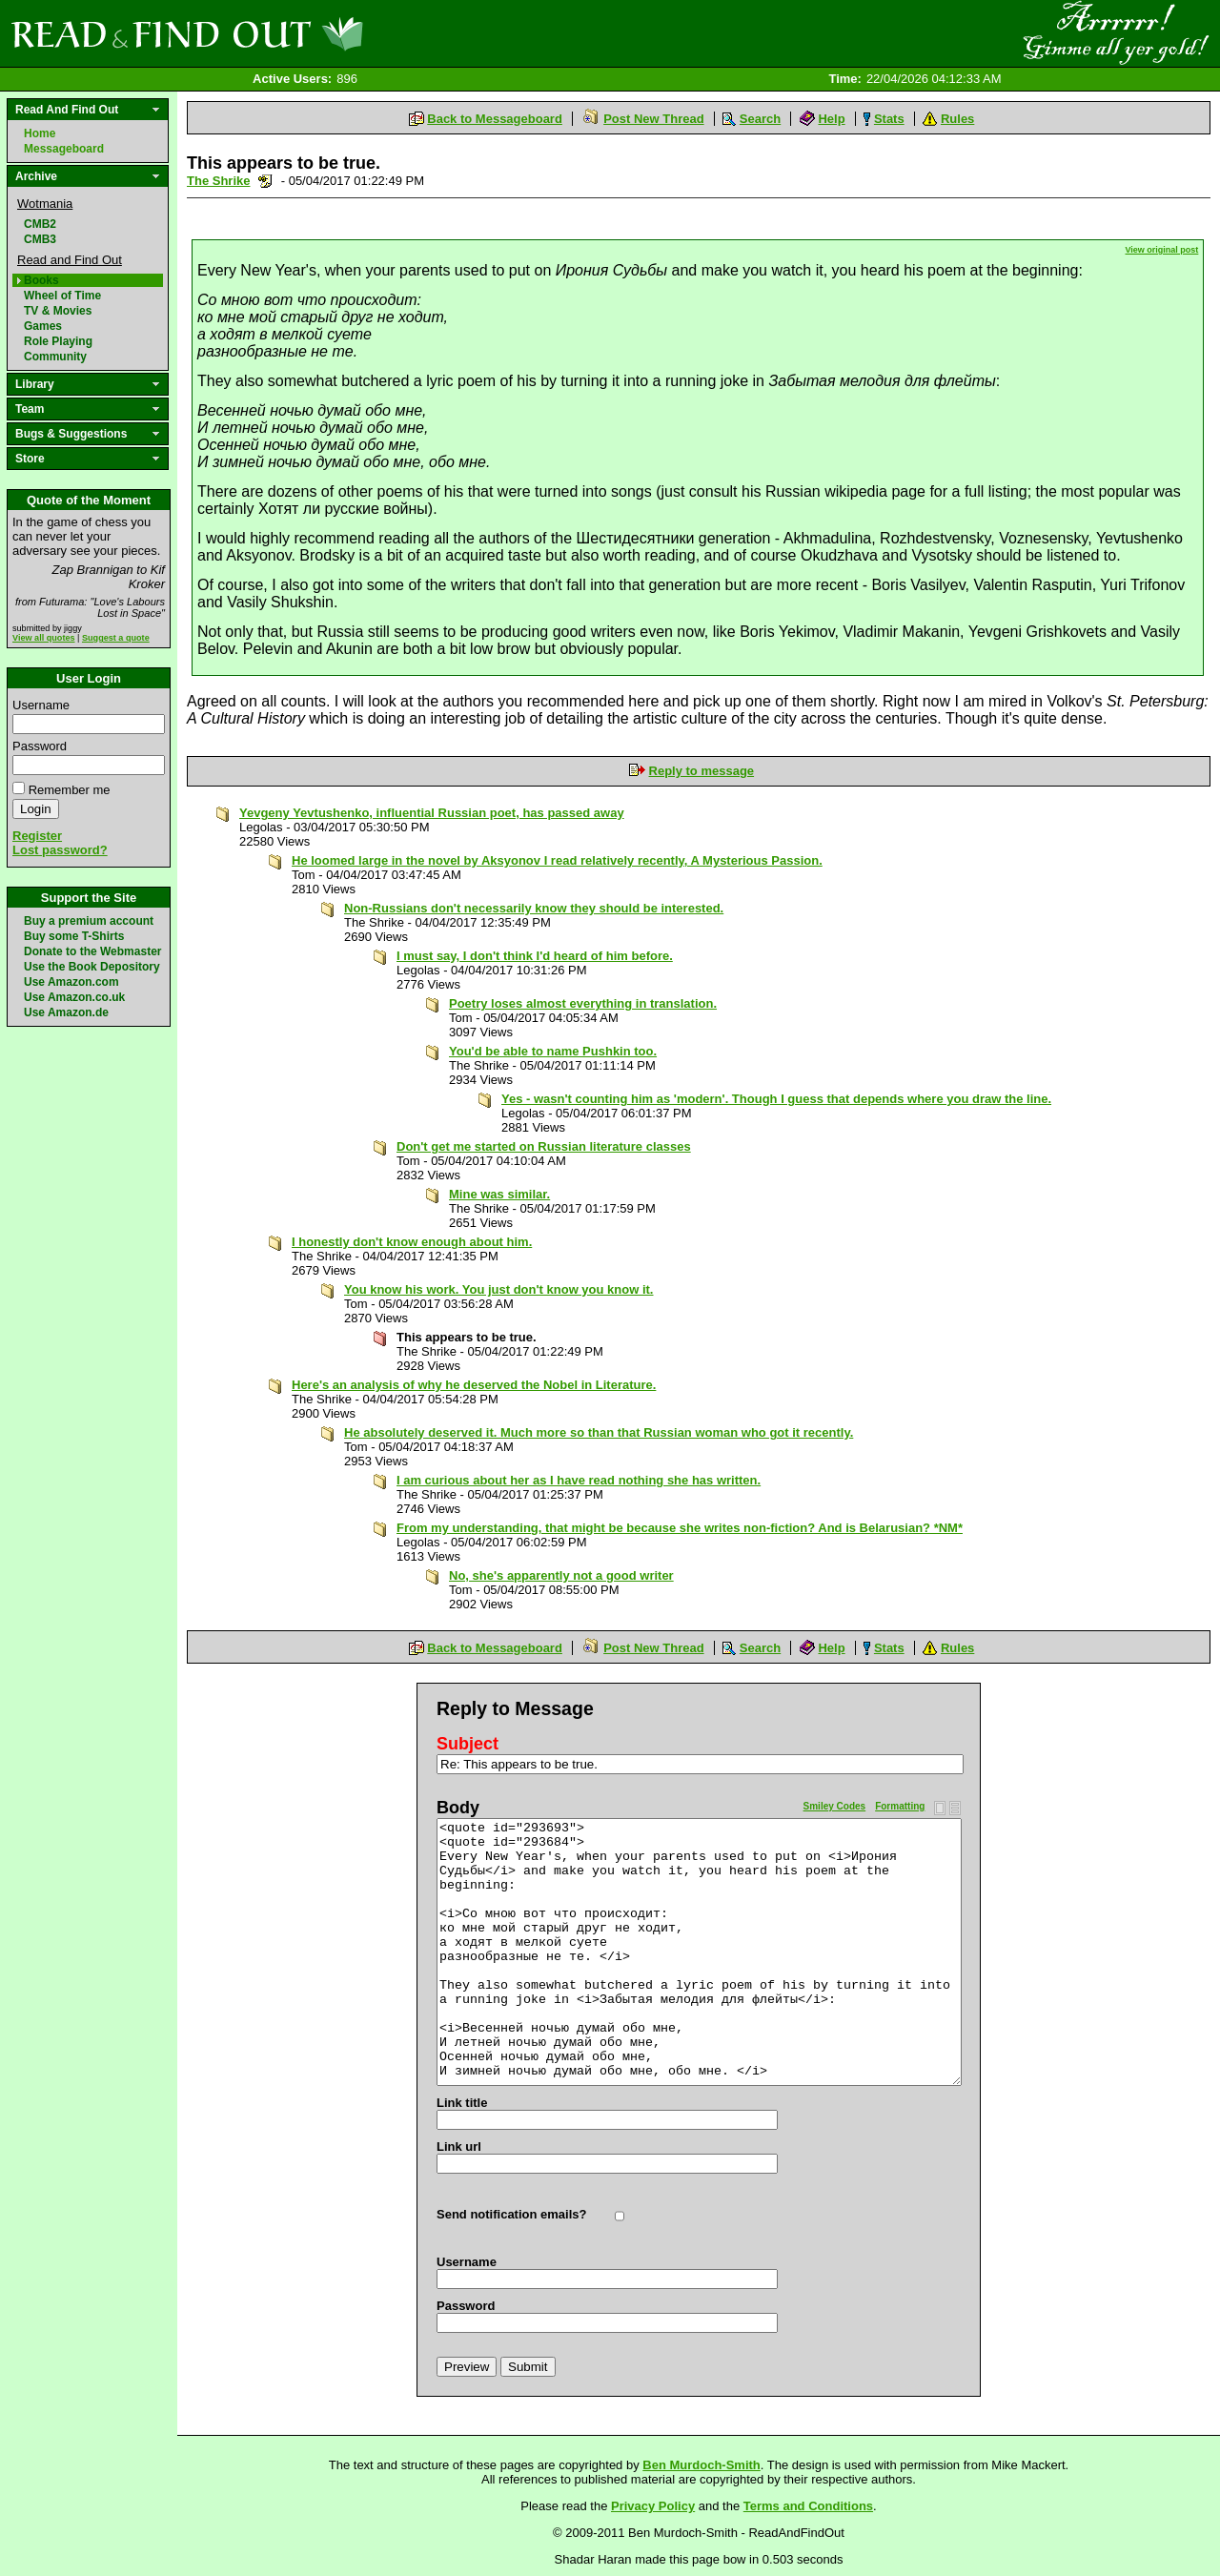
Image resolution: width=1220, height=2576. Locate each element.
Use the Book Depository (92, 966)
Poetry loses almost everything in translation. (583, 1003)
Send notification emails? (511, 2214)
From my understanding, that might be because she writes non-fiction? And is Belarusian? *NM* (679, 1528)
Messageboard (64, 148)
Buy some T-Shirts (74, 936)
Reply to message (702, 771)
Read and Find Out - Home (287, 33)
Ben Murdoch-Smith (701, 2465)
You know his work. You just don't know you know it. (499, 1289)
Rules (957, 119)
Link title (462, 2103)
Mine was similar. (499, 1194)
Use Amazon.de (66, 1012)
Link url (459, 2146)
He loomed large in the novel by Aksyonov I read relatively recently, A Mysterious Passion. (557, 860)
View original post (1162, 250)
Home (39, 133)
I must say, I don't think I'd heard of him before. (534, 956)
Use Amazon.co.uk (74, 997)
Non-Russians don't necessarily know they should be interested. (533, 908)
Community (55, 356)
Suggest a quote (116, 638)
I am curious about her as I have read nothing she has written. (578, 1480)
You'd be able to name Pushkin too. (553, 1051)
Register (37, 835)
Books (41, 280)
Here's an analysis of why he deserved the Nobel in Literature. (474, 1385)
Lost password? (60, 850)
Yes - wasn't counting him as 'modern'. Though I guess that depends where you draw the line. (776, 1099)
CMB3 (40, 239)
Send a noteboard (265, 181)
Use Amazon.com (71, 982)
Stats (889, 119)
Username (41, 705)
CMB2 (40, 224)
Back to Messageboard (494, 119)
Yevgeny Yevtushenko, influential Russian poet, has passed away (431, 813)
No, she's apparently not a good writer (561, 1575)
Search (760, 119)
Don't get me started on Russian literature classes (543, 1146)
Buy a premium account (88, 921)
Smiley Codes (834, 1806)
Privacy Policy (653, 2506)
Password (39, 746)
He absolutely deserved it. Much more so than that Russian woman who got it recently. (598, 1432)
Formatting (900, 1806)
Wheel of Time (62, 295)
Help (831, 119)
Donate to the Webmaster (92, 951)
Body (458, 1807)
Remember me (70, 790)
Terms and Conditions (808, 2506)
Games (43, 326)
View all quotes (43, 638)
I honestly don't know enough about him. (412, 1242)
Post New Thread (653, 119)
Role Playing (58, 341)
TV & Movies (58, 310)
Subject (467, 1743)
